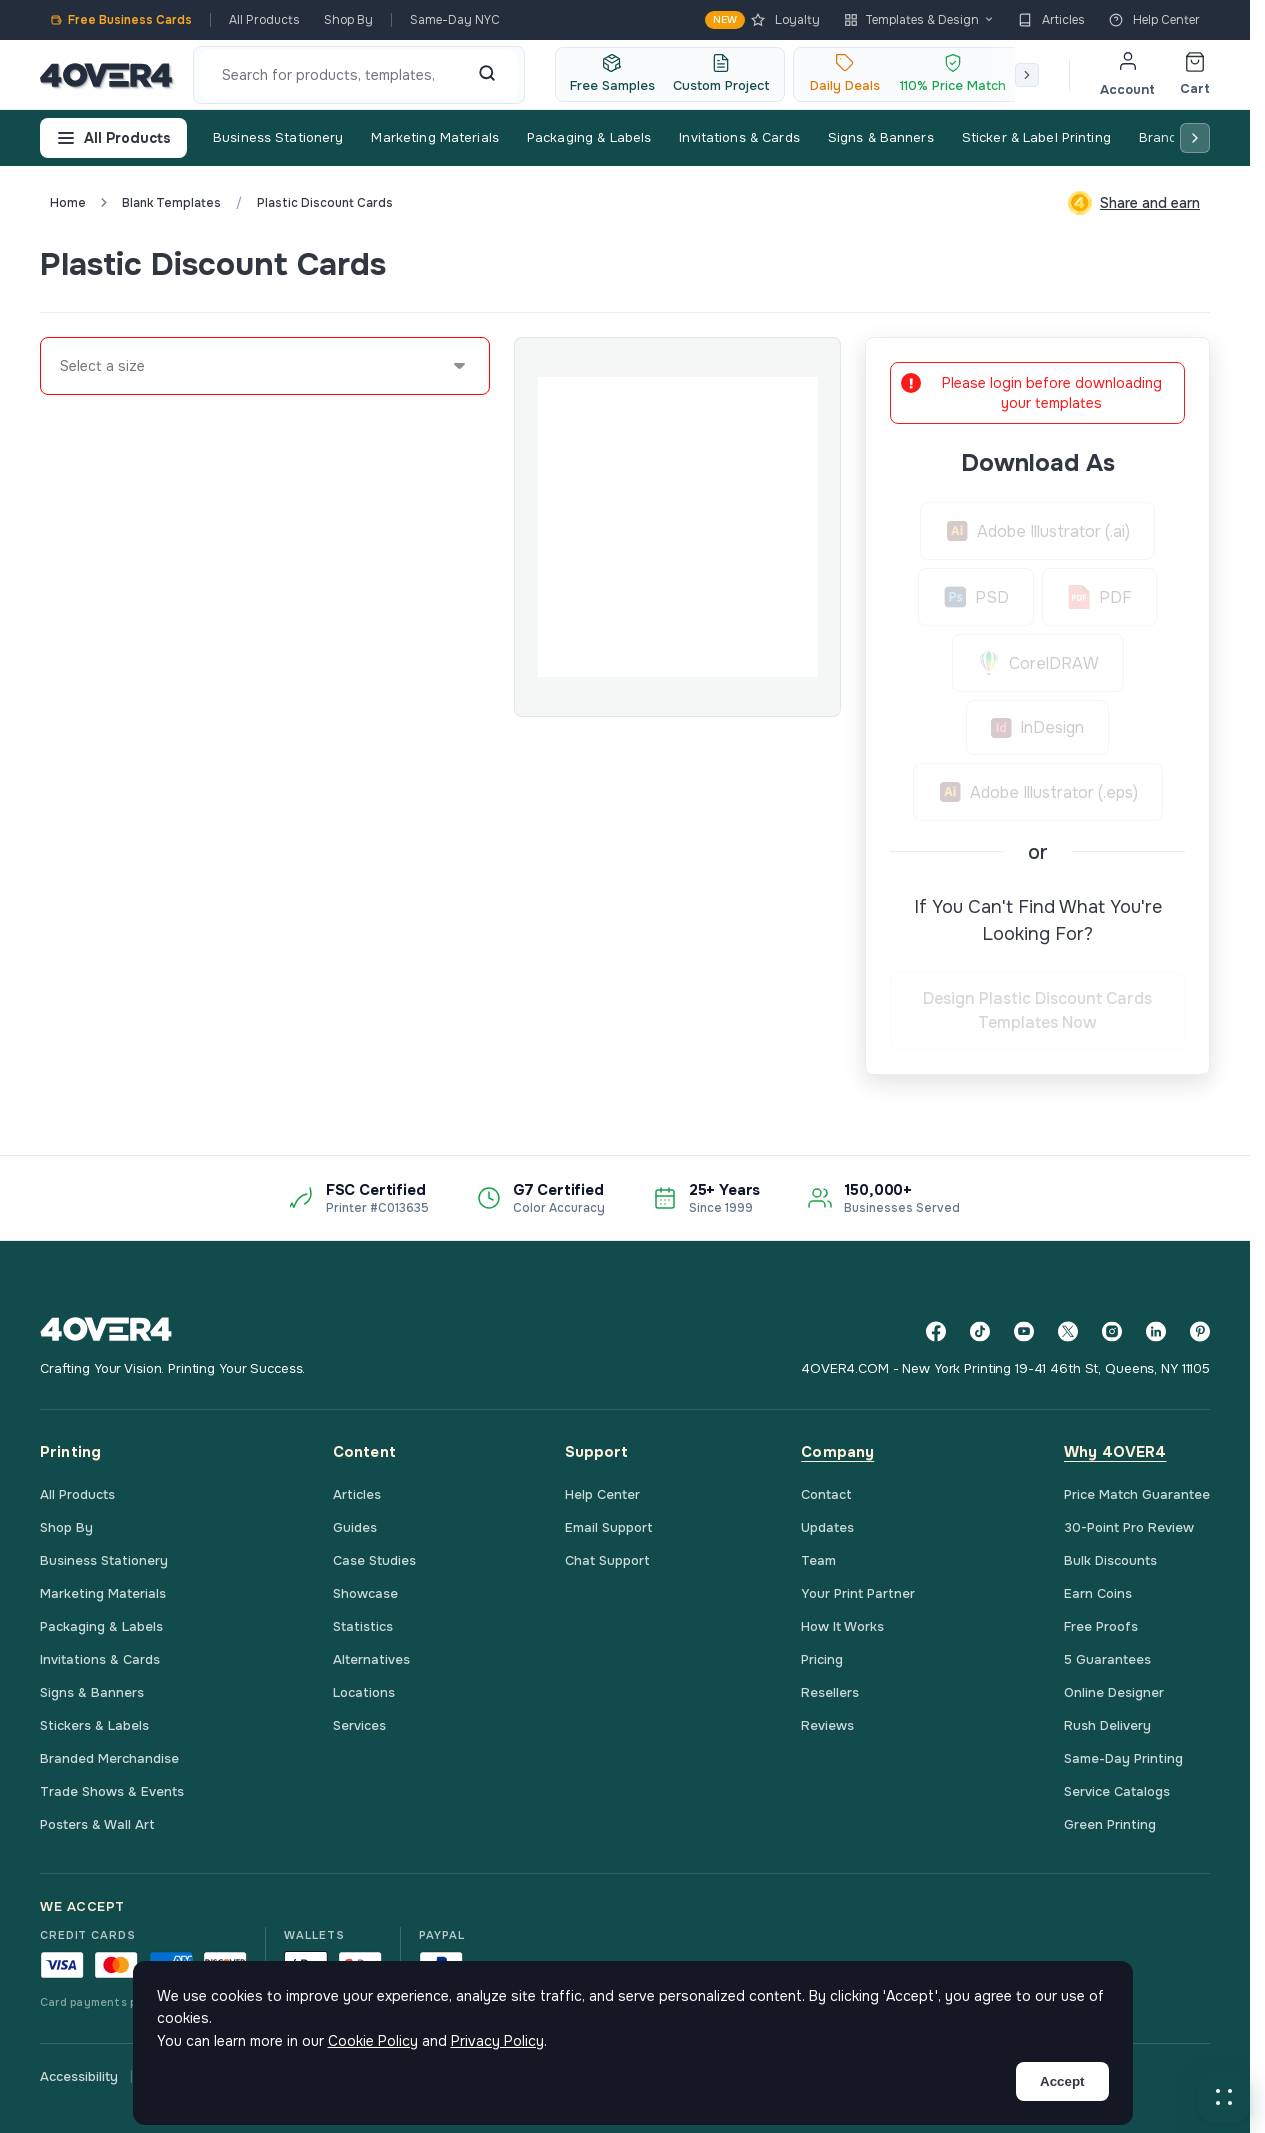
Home (68, 203)
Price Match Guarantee (1137, 1494)
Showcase (365, 1593)
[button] (1224, 2097)
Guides (355, 1527)
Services (359, 1725)
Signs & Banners (881, 137)
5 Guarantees (1107, 1659)
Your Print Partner (858, 1593)
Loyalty (762, 20)
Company (837, 1452)
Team (818, 1560)
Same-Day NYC (455, 20)
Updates (827, 1527)
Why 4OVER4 (1115, 1452)
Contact (826, 1494)
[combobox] (61, 366)
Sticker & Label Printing (1036, 137)
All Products (264, 20)
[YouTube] (1024, 1331)
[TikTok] (980, 1331)
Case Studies (374, 1560)
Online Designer (1114, 1692)
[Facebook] (936, 1331)
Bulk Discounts (1110, 1560)
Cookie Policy (373, 2041)
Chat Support (607, 1560)
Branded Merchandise (109, 1758)
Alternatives (371, 1659)
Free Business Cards (121, 20)
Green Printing (1110, 1824)
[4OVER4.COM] (106, 75)
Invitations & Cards (739, 137)
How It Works (842, 1626)
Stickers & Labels (94, 1725)
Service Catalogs (1117, 1791)
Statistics (363, 1626)
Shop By (348, 20)
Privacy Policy (497, 2041)
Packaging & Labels (589, 137)
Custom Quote (1137, 264)
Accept (1062, 2081)
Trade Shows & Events (112, 1791)
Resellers (830, 1692)
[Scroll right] (1027, 75)
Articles (1051, 20)
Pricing (822, 1659)
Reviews (827, 1725)
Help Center (1154, 20)
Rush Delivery (1107, 1725)
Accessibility (79, 2076)
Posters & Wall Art (97, 1824)
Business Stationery (278, 137)
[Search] (487, 75)
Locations (364, 1692)
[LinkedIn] (1156, 1331)
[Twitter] (1068, 1331)
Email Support (609, 1527)
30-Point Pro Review (1129, 1527)
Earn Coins (1098, 1593)
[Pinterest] (1200, 1331)
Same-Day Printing (1123, 1758)
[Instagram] (1112, 1331)
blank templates (171, 203)
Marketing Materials (434, 137)
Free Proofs (1101, 1626)
